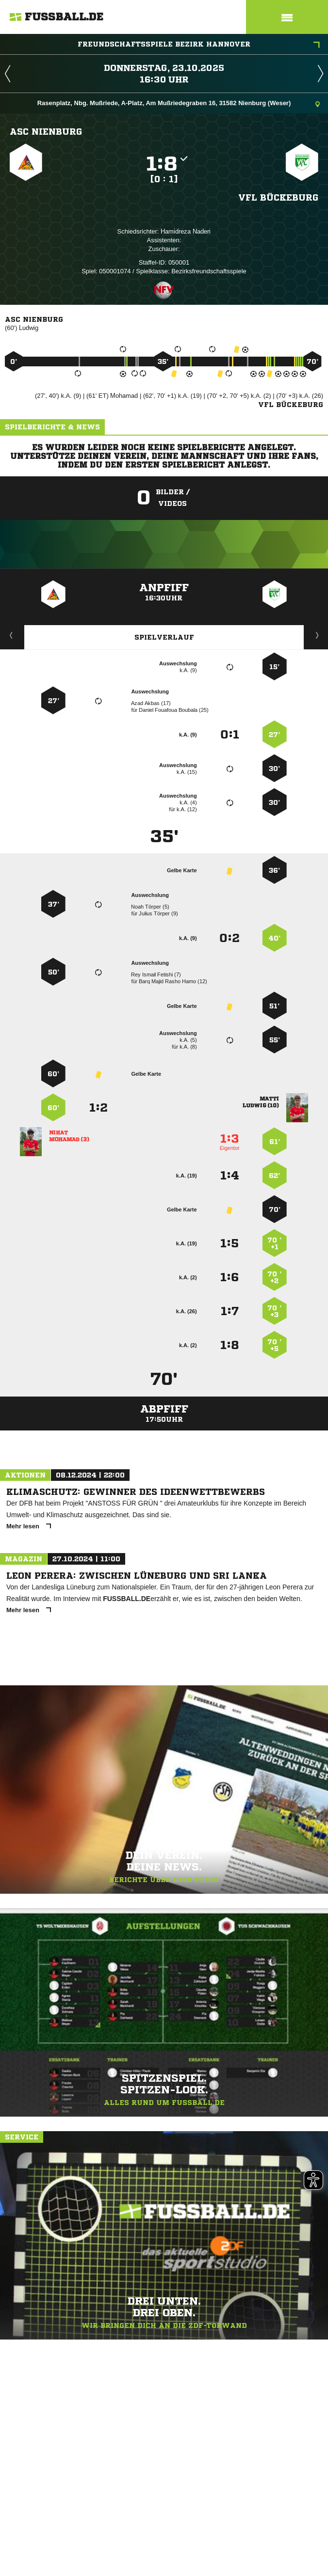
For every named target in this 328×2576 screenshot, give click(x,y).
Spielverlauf (164, 637)
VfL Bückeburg (278, 197)
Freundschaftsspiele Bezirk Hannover (199, 45)
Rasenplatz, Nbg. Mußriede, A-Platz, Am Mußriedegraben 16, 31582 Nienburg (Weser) (178, 104)
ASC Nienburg (46, 131)
